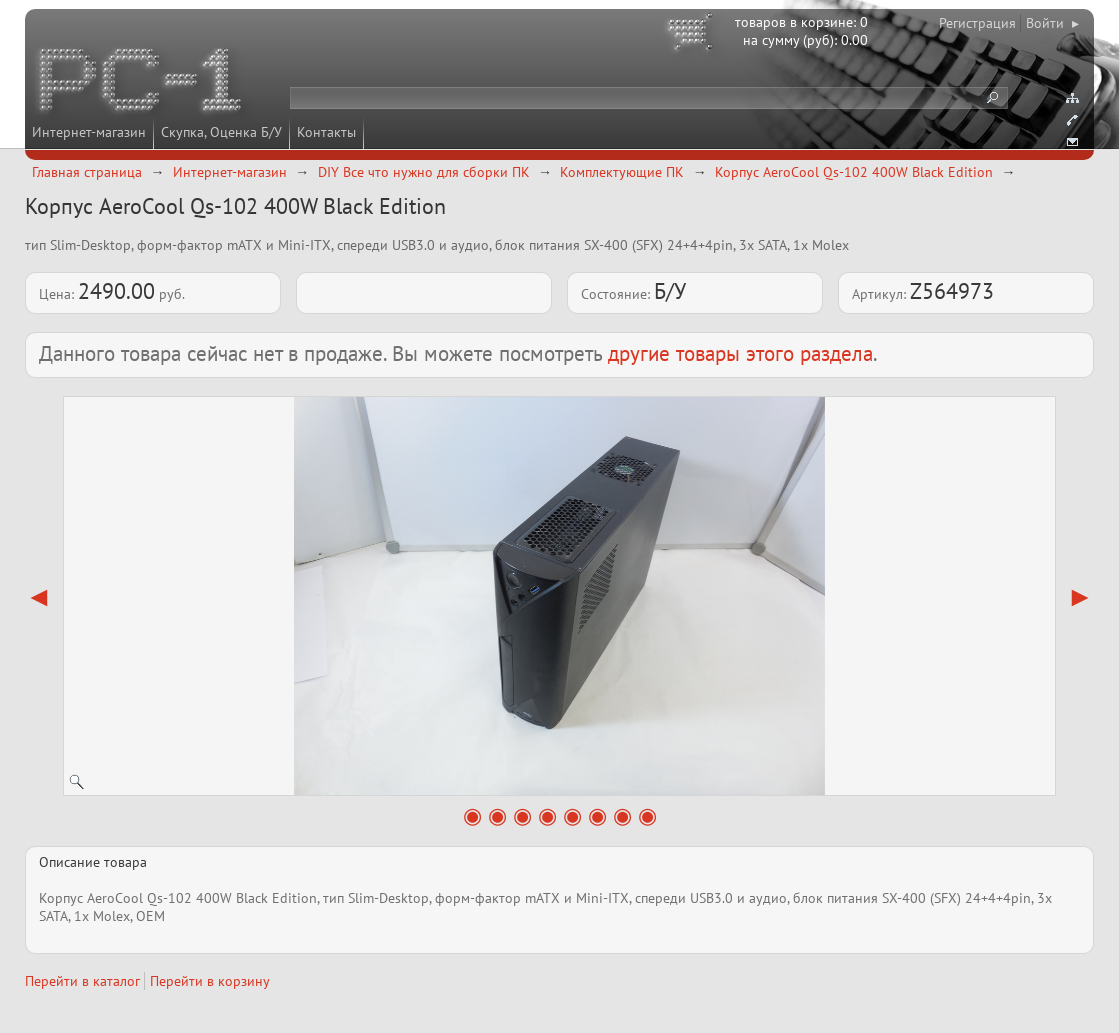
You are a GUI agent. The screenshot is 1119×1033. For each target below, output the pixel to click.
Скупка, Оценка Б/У (221, 132)
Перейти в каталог (82, 981)
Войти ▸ (1052, 23)
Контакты (326, 132)
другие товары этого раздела (740, 353)
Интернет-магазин (89, 132)
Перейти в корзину (210, 981)
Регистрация (977, 23)
